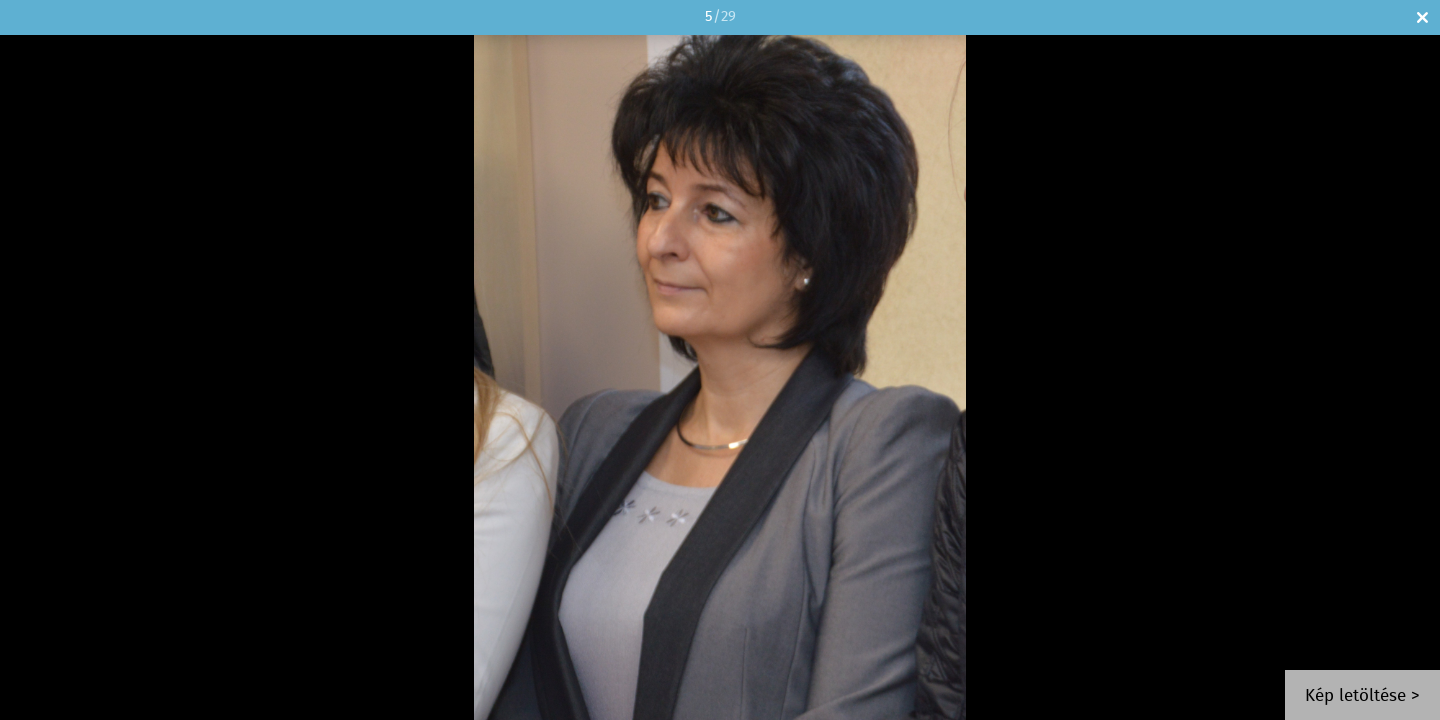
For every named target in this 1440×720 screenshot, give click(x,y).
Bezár (1422, 17)
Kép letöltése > (1362, 696)
